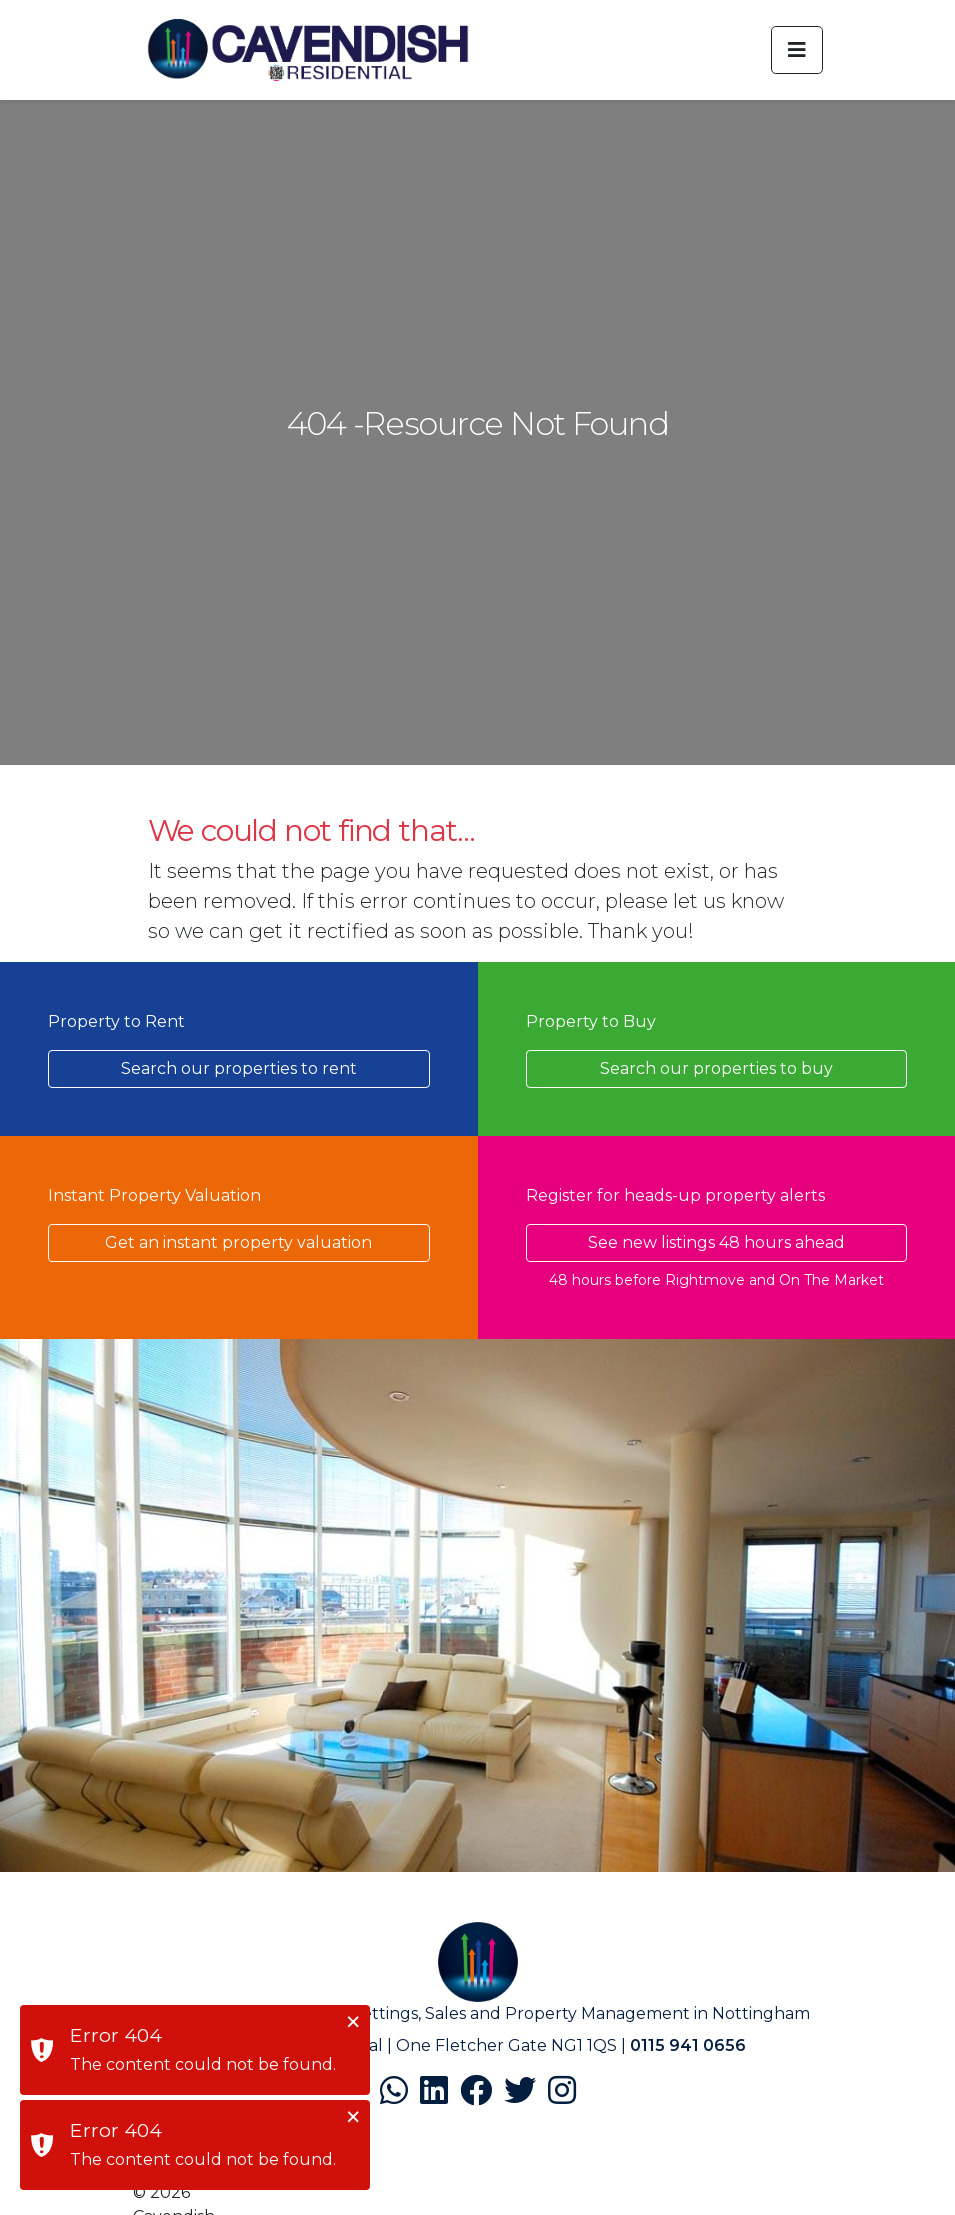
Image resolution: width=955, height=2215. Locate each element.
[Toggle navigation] (797, 50)
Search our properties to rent (239, 1068)
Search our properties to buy (716, 1068)
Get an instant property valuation (238, 1242)
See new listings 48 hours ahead (716, 1242)
